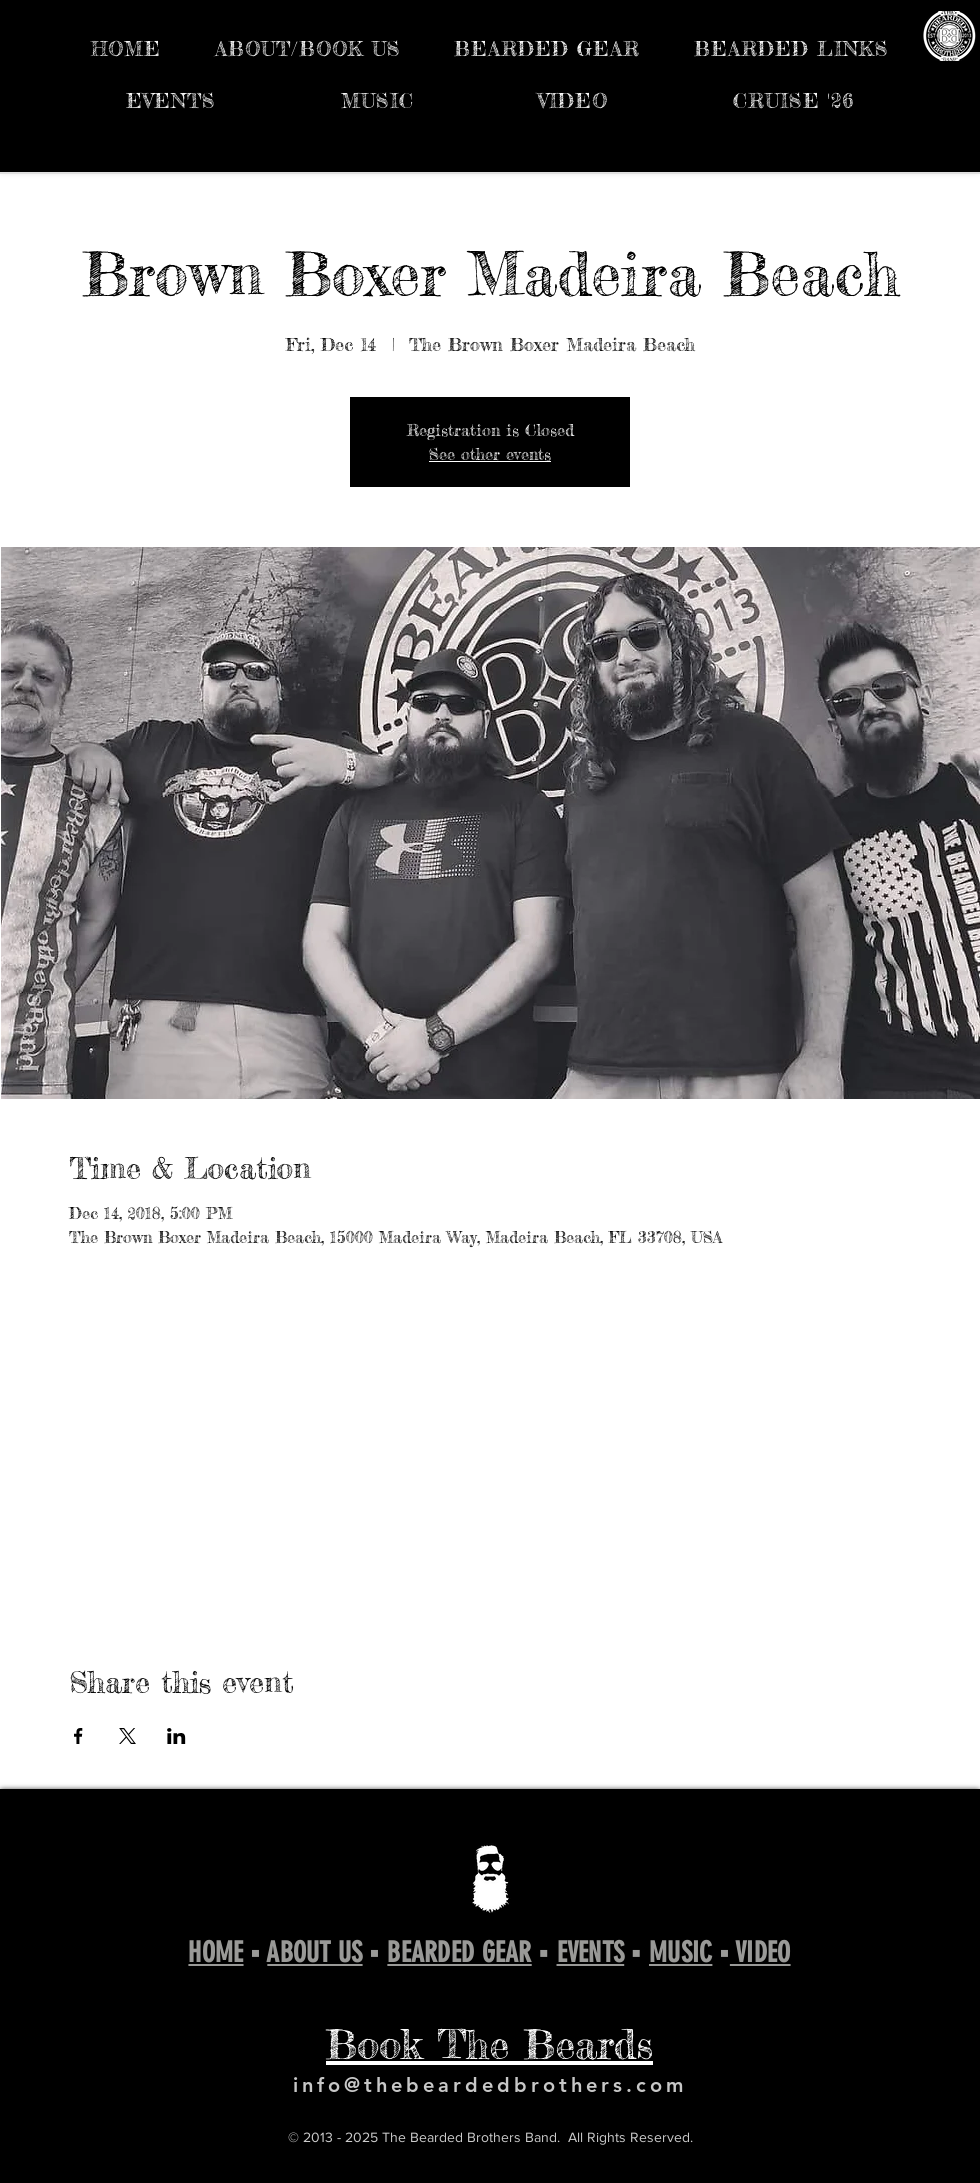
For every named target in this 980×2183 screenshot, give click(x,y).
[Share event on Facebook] (78, 1736)
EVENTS (591, 1952)
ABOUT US (314, 1952)
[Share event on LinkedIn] (176, 1736)
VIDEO (760, 1952)
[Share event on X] (127, 1736)
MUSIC (680, 1952)
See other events (490, 454)
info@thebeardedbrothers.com (490, 2085)
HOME (215, 1952)
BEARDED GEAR (459, 1952)
